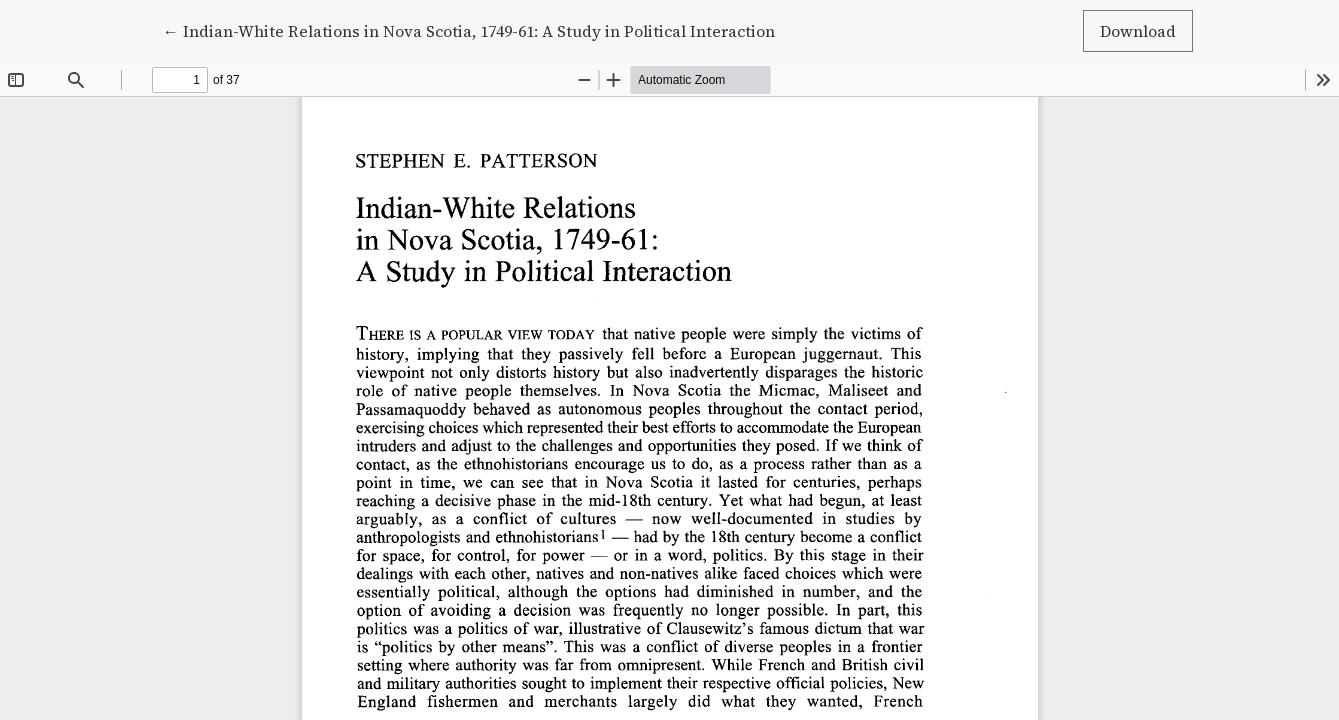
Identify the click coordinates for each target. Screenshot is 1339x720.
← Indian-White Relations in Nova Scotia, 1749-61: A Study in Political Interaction (469, 30)
